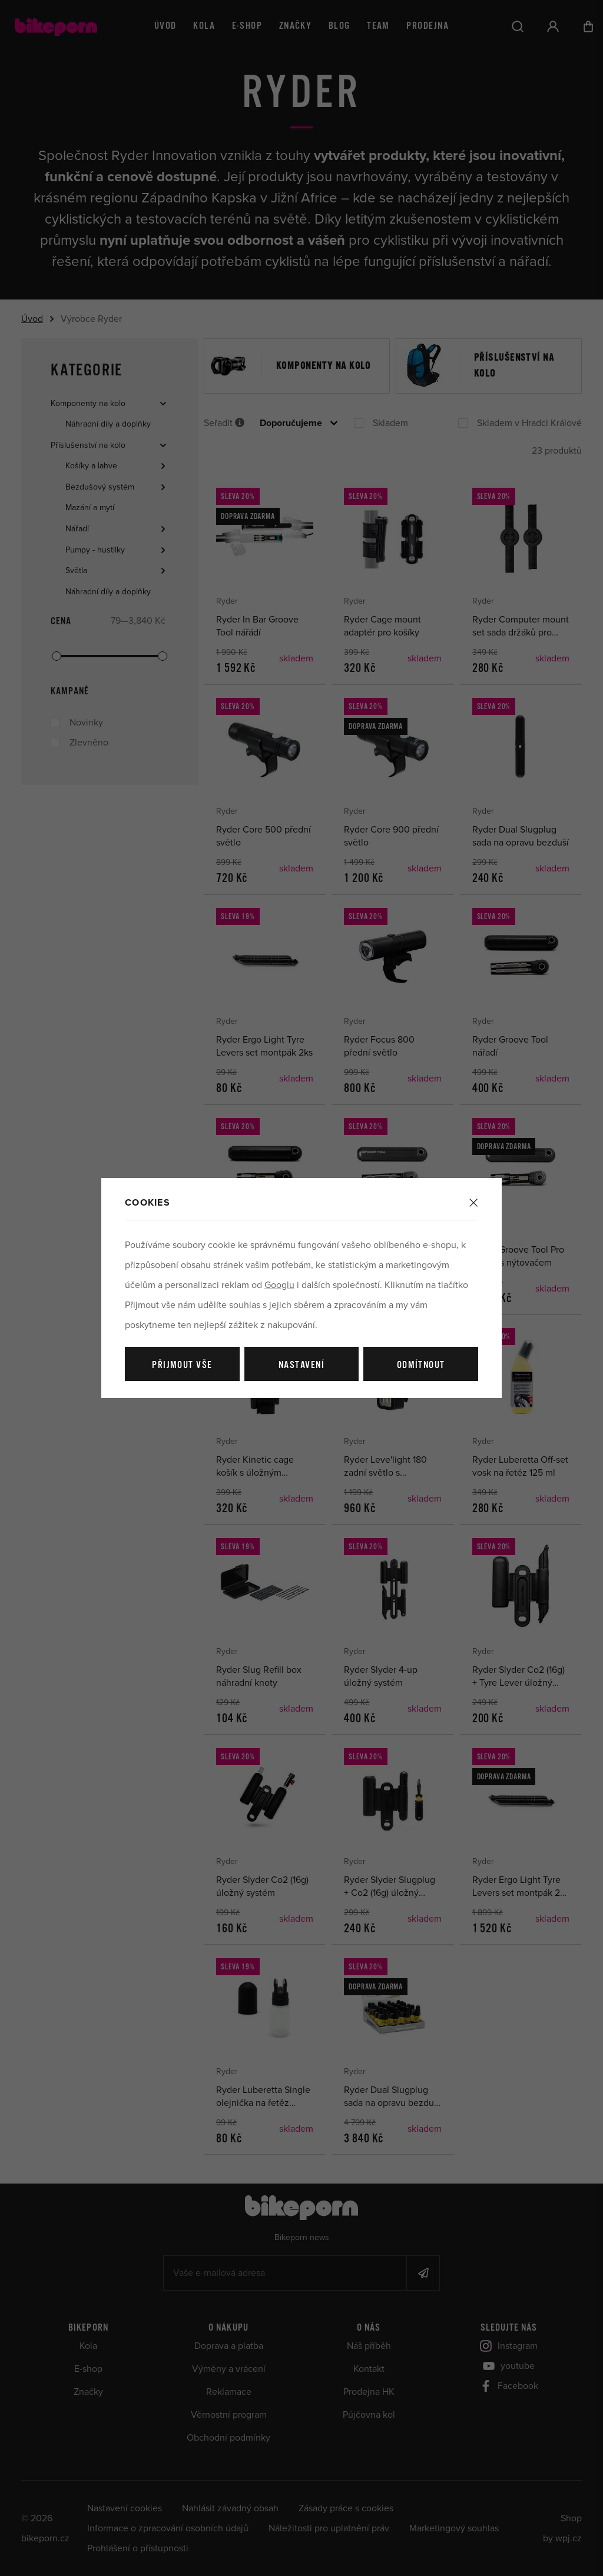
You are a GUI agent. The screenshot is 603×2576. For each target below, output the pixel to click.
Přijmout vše (182, 1365)
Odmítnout (421, 1365)
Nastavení (301, 1365)
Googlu (279, 1285)
